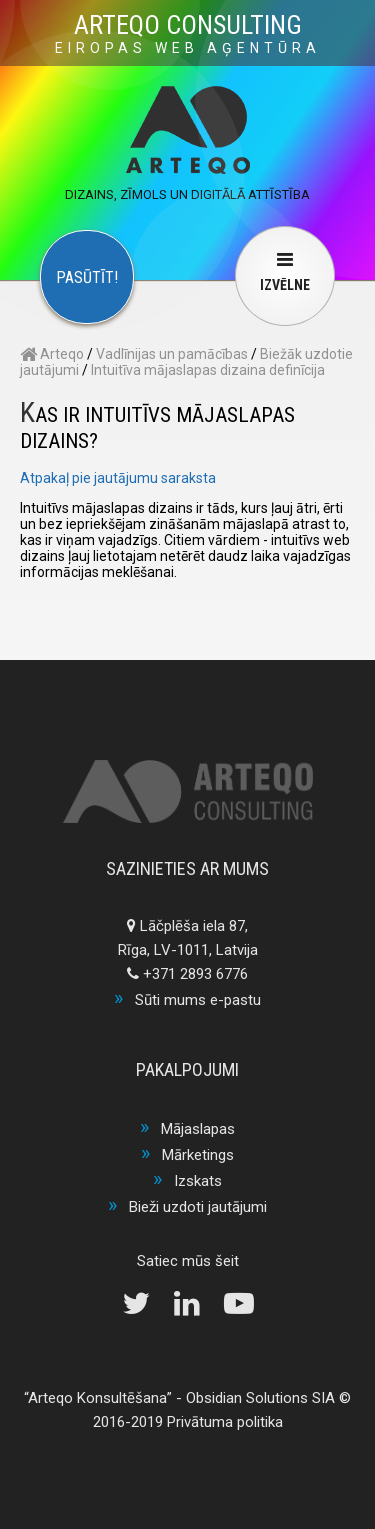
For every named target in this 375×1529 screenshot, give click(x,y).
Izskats (198, 1181)
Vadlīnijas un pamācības (172, 354)
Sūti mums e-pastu (198, 1000)
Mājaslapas (198, 1129)
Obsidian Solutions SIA (260, 1398)
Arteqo (52, 354)
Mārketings (198, 1155)
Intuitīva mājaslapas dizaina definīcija (208, 370)
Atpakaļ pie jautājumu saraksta (118, 478)
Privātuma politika (225, 1422)
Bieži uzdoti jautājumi (198, 1207)
